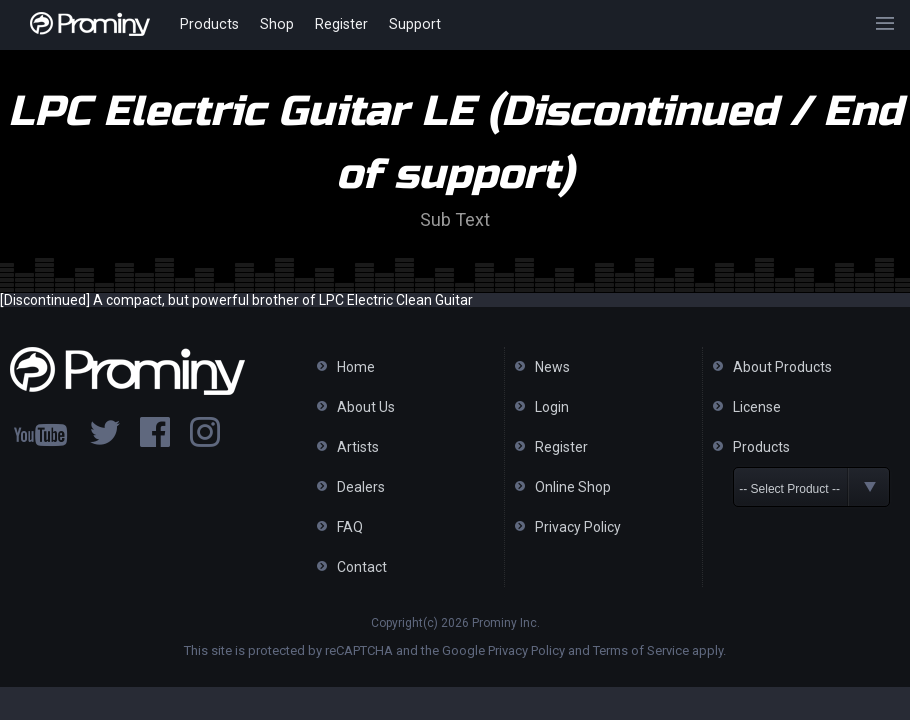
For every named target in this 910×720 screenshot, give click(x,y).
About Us (366, 407)
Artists (358, 447)
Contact (362, 567)
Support (408, 25)
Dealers (361, 487)
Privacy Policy (578, 527)
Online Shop (573, 487)
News (552, 367)
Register (336, 25)
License (757, 407)
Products (208, 25)
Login (552, 407)
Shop (273, 25)
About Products (782, 367)
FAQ (350, 527)
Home (356, 367)
